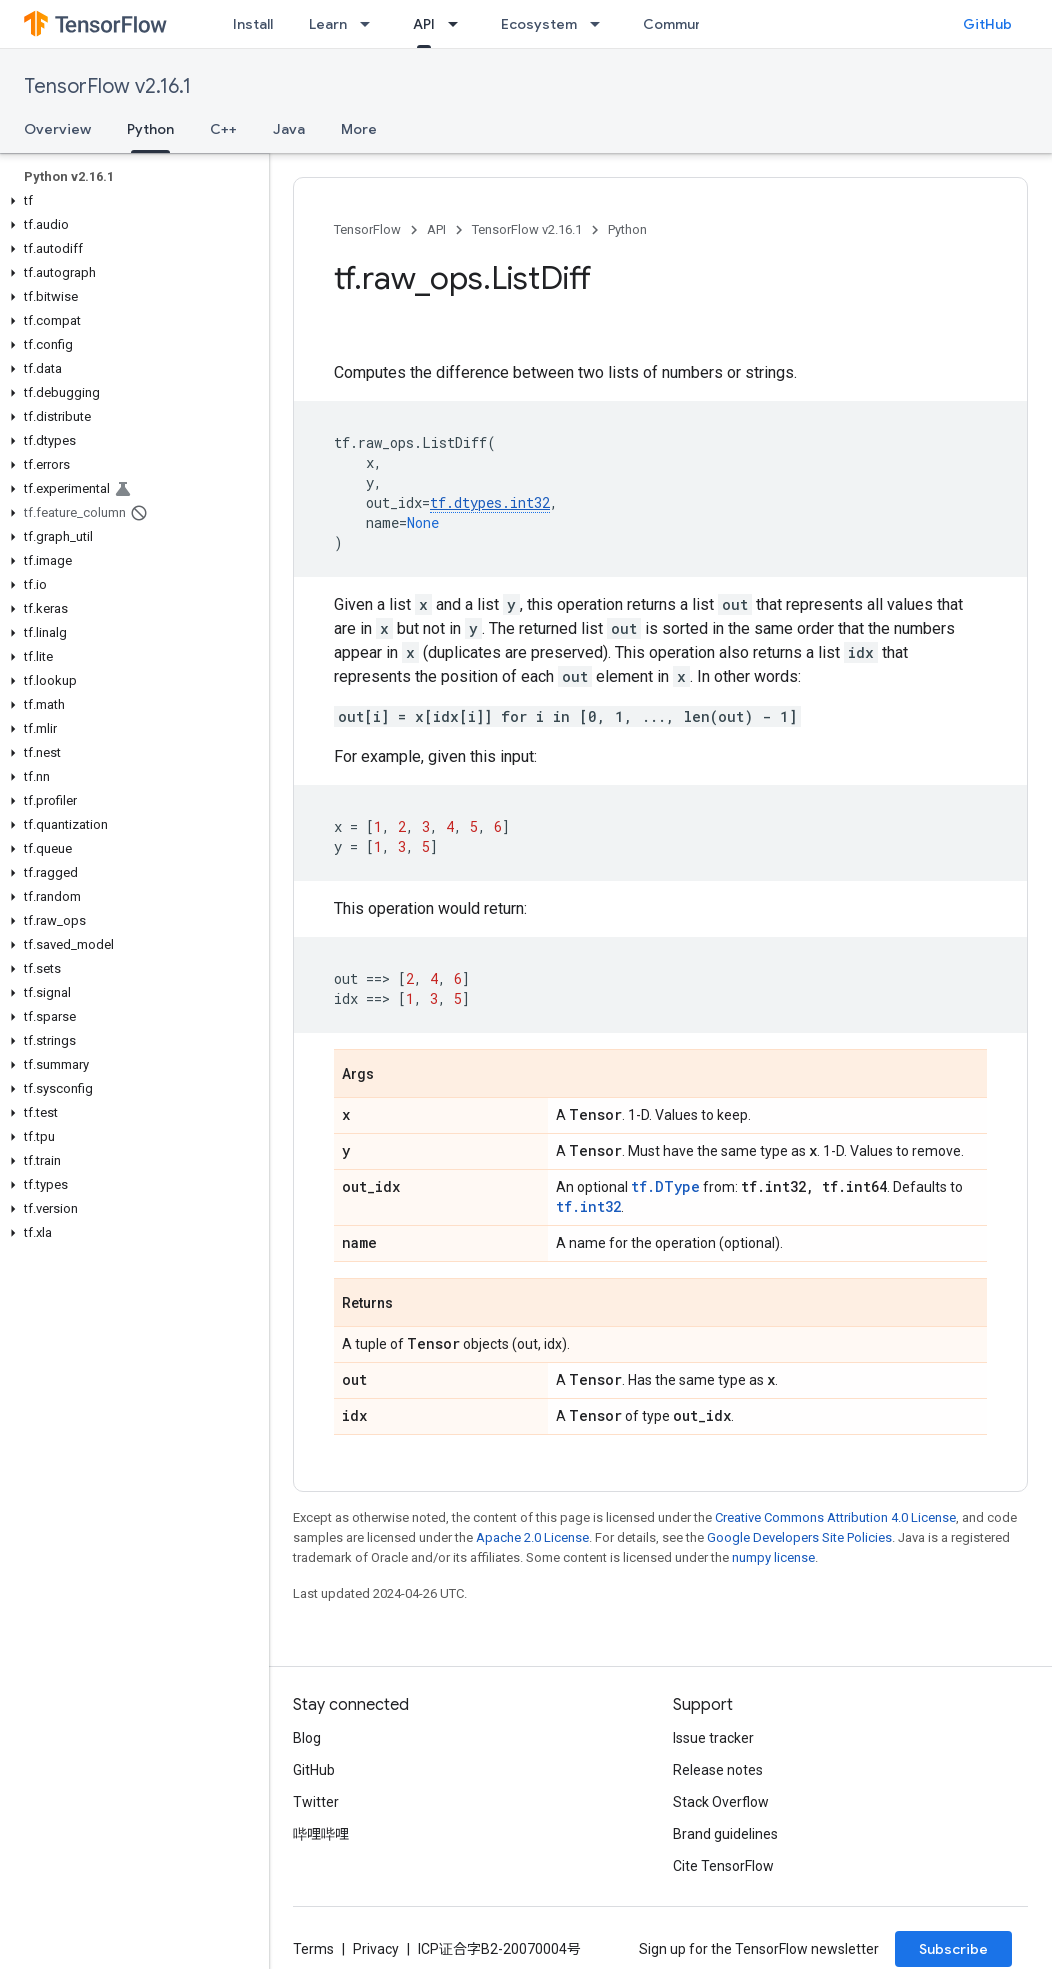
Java (289, 129)
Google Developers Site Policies (799, 1537)
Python (627, 229)
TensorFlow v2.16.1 (107, 86)
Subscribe (953, 1949)
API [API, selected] (424, 24)
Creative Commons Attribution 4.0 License (835, 1517)
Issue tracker (713, 1738)
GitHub (987, 24)
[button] (130, 201)
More (359, 129)
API (436, 229)
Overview (57, 129)
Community (682, 24)
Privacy (376, 1949)
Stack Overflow (721, 1802)
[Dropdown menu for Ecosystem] (601, 24)
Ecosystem (539, 24)
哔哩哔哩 (321, 1834)
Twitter (316, 1802)
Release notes (718, 1770)
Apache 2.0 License (532, 1537)
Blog (307, 1738)
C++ (223, 129)
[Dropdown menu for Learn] (371, 24)
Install (253, 24)
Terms (313, 1949)
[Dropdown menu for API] (459, 24)
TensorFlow (367, 229)
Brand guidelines (725, 1834)
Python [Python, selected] (150, 129)
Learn (328, 24)
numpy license (773, 1557)
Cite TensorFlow (723, 1866)
